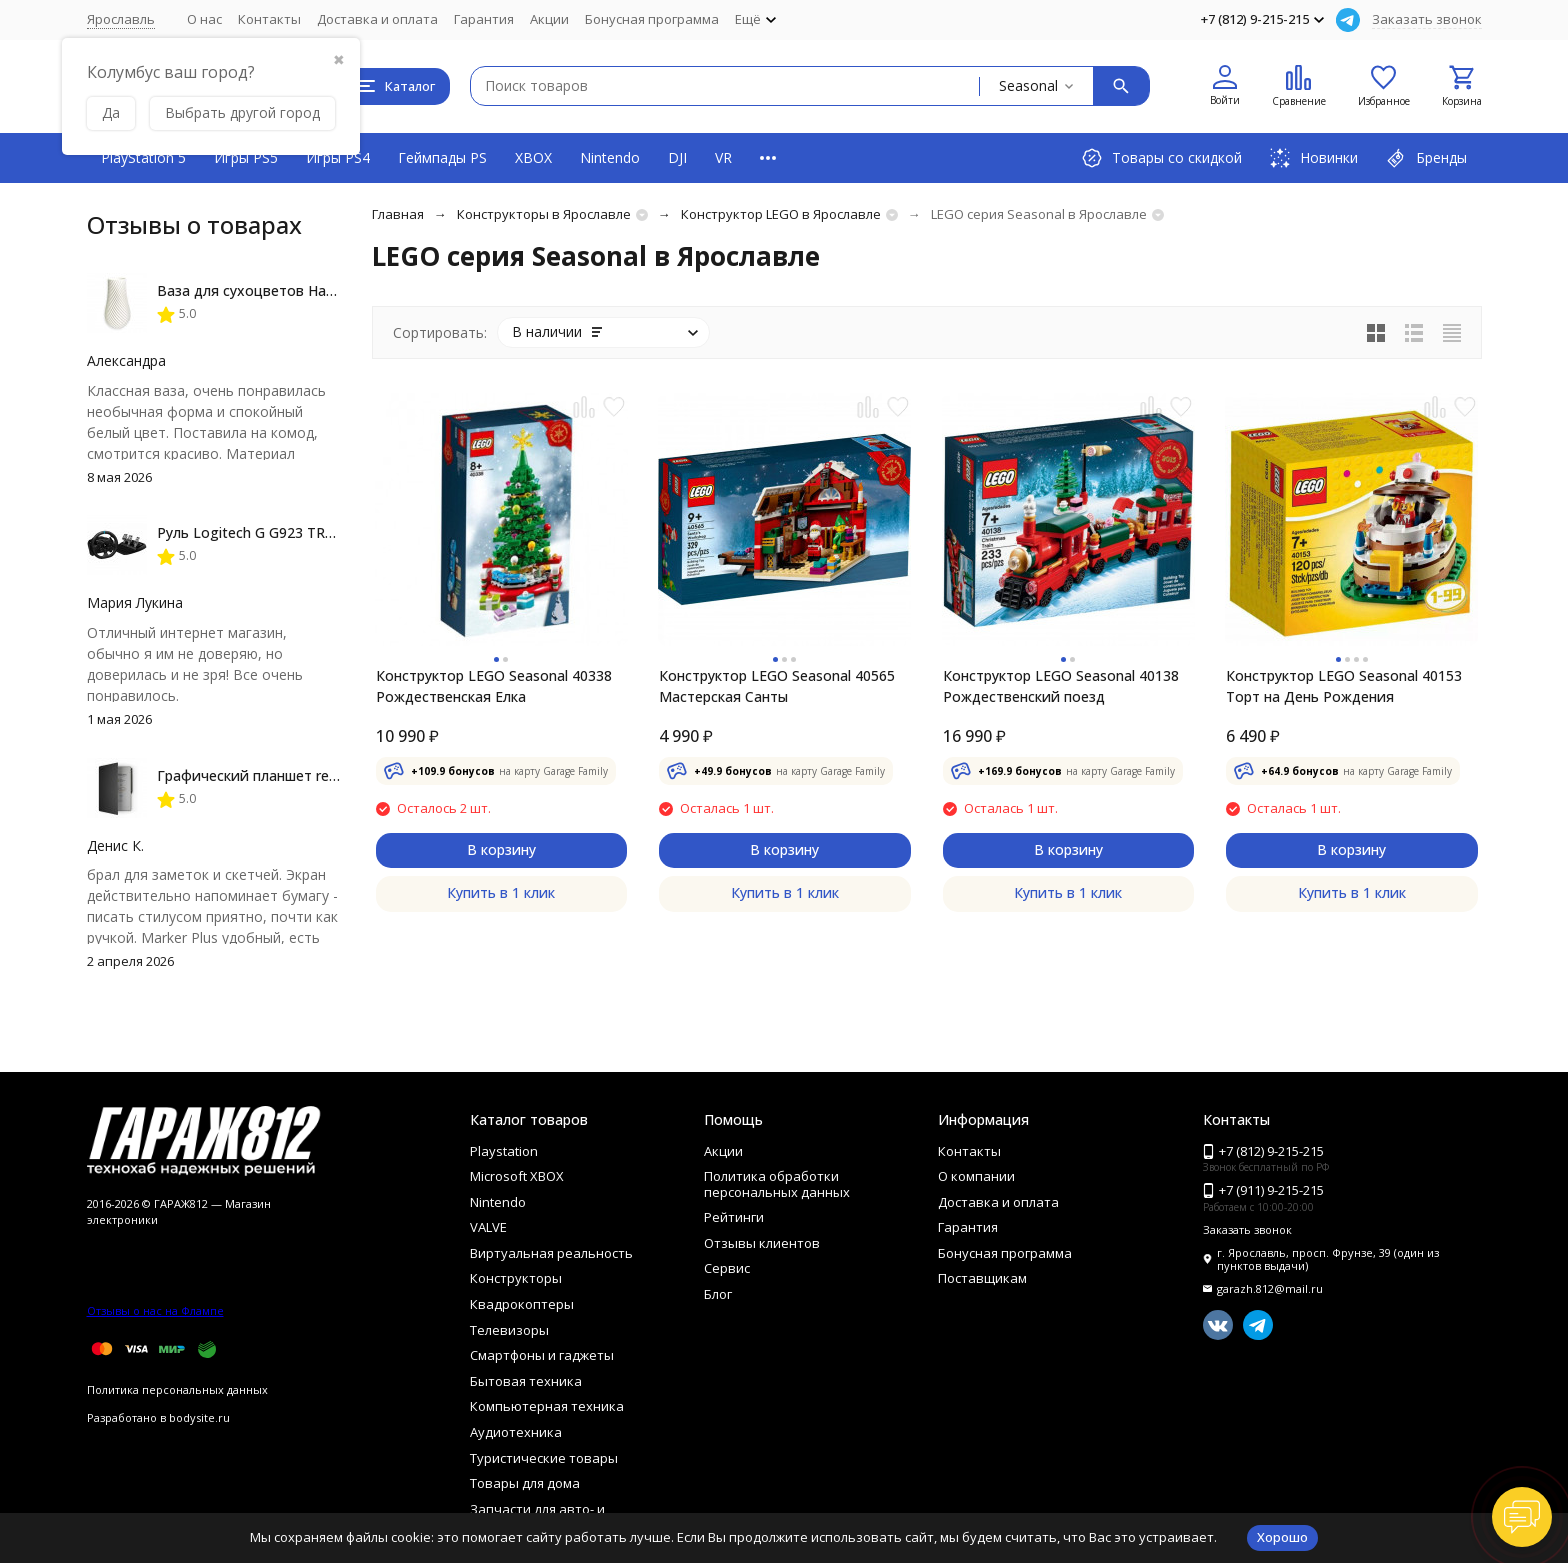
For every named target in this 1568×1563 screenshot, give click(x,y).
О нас (204, 19)
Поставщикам (982, 1278)
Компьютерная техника (547, 1406)
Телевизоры (509, 1330)
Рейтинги (734, 1217)
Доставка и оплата (377, 19)
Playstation (504, 1151)
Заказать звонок (1427, 19)
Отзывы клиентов (762, 1243)
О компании (976, 1176)
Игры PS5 (246, 157)
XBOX (533, 157)
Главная (398, 214)
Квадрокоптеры (522, 1304)
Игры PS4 (338, 157)
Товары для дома (525, 1483)
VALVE (488, 1227)
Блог (718, 1294)
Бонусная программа (652, 19)
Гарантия (484, 19)
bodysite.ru (199, 1417)
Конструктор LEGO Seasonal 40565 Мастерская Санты (777, 686)
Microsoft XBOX (517, 1176)
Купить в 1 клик (501, 892)
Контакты (269, 19)
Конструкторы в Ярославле (544, 214)
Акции (549, 19)
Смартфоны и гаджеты (542, 1355)
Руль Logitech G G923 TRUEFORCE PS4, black (307, 532)
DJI (677, 157)
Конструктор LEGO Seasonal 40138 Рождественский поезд (1061, 686)
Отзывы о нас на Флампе (155, 1310)
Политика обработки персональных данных (777, 1184)
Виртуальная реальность (551, 1253)
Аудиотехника (516, 1432)
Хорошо (1282, 1537)
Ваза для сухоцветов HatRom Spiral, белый (305, 290)
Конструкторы (516, 1278)
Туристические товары (544, 1458)
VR (723, 157)
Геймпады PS (442, 157)
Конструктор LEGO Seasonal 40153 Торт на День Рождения (1344, 686)
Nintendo (610, 157)
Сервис (727, 1268)
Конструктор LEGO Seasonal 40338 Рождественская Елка (494, 686)
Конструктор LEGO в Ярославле (781, 214)
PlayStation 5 (143, 157)
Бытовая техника (526, 1381)
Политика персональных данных (177, 1389)
